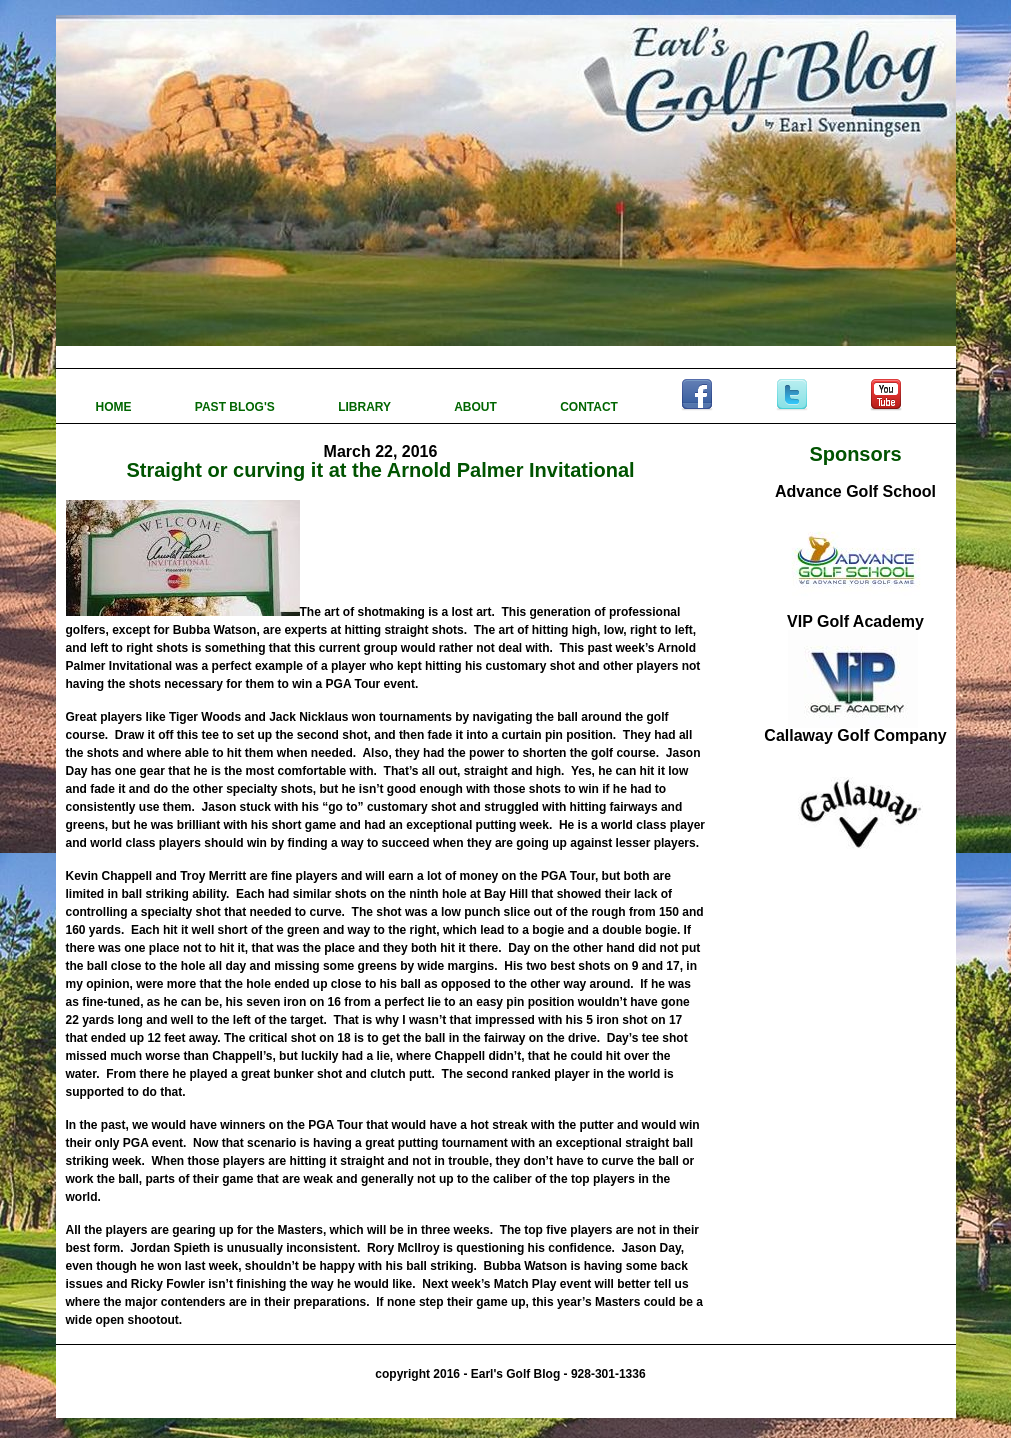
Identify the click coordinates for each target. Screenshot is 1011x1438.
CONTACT (590, 407)
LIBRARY (366, 407)
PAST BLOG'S (236, 407)
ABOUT (477, 407)
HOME (115, 407)
